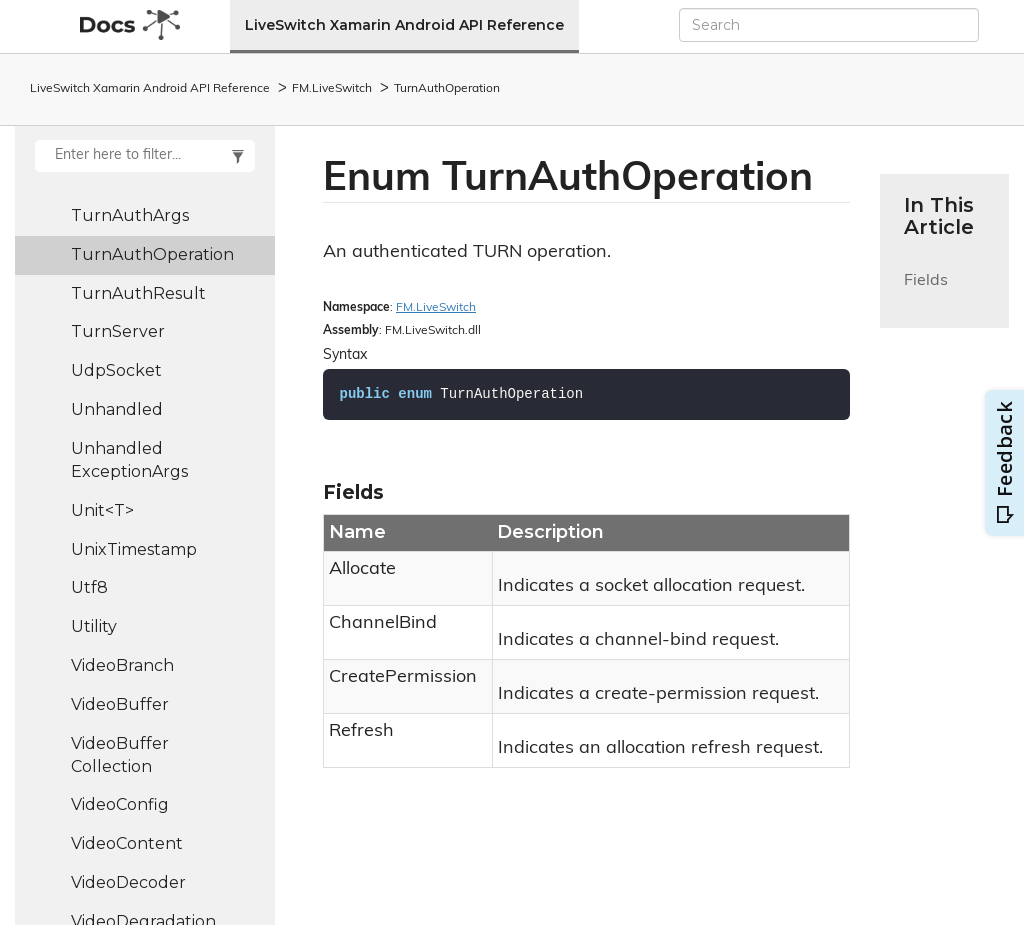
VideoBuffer (120, 704)
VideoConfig (120, 804)
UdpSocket (116, 370)
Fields (926, 292)
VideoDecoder (128, 882)
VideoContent (127, 843)
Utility (94, 626)
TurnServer (118, 331)
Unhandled (117, 409)
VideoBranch (122, 665)
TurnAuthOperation (447, 89)
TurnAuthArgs (130, 215)
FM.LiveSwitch (332, 89)
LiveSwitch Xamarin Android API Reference (404, 25)
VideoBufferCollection (120, 755)
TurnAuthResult (138, 293)
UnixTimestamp (134, 549)
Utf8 (89, 587)
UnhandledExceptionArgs (129, 460)
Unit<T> (102, 510)
